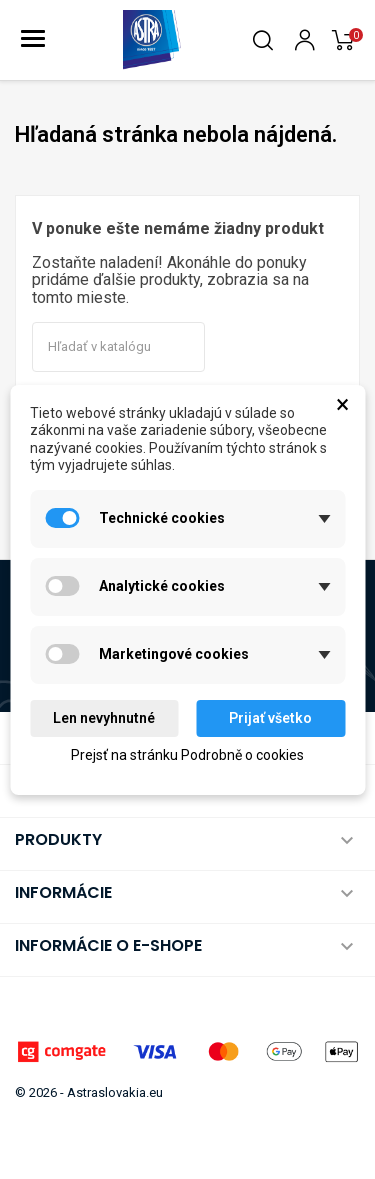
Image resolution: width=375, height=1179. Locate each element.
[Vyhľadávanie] (118, 347)
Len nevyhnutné (104, 718)
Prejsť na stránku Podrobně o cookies (187, 755)
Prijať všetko (270, 718)
